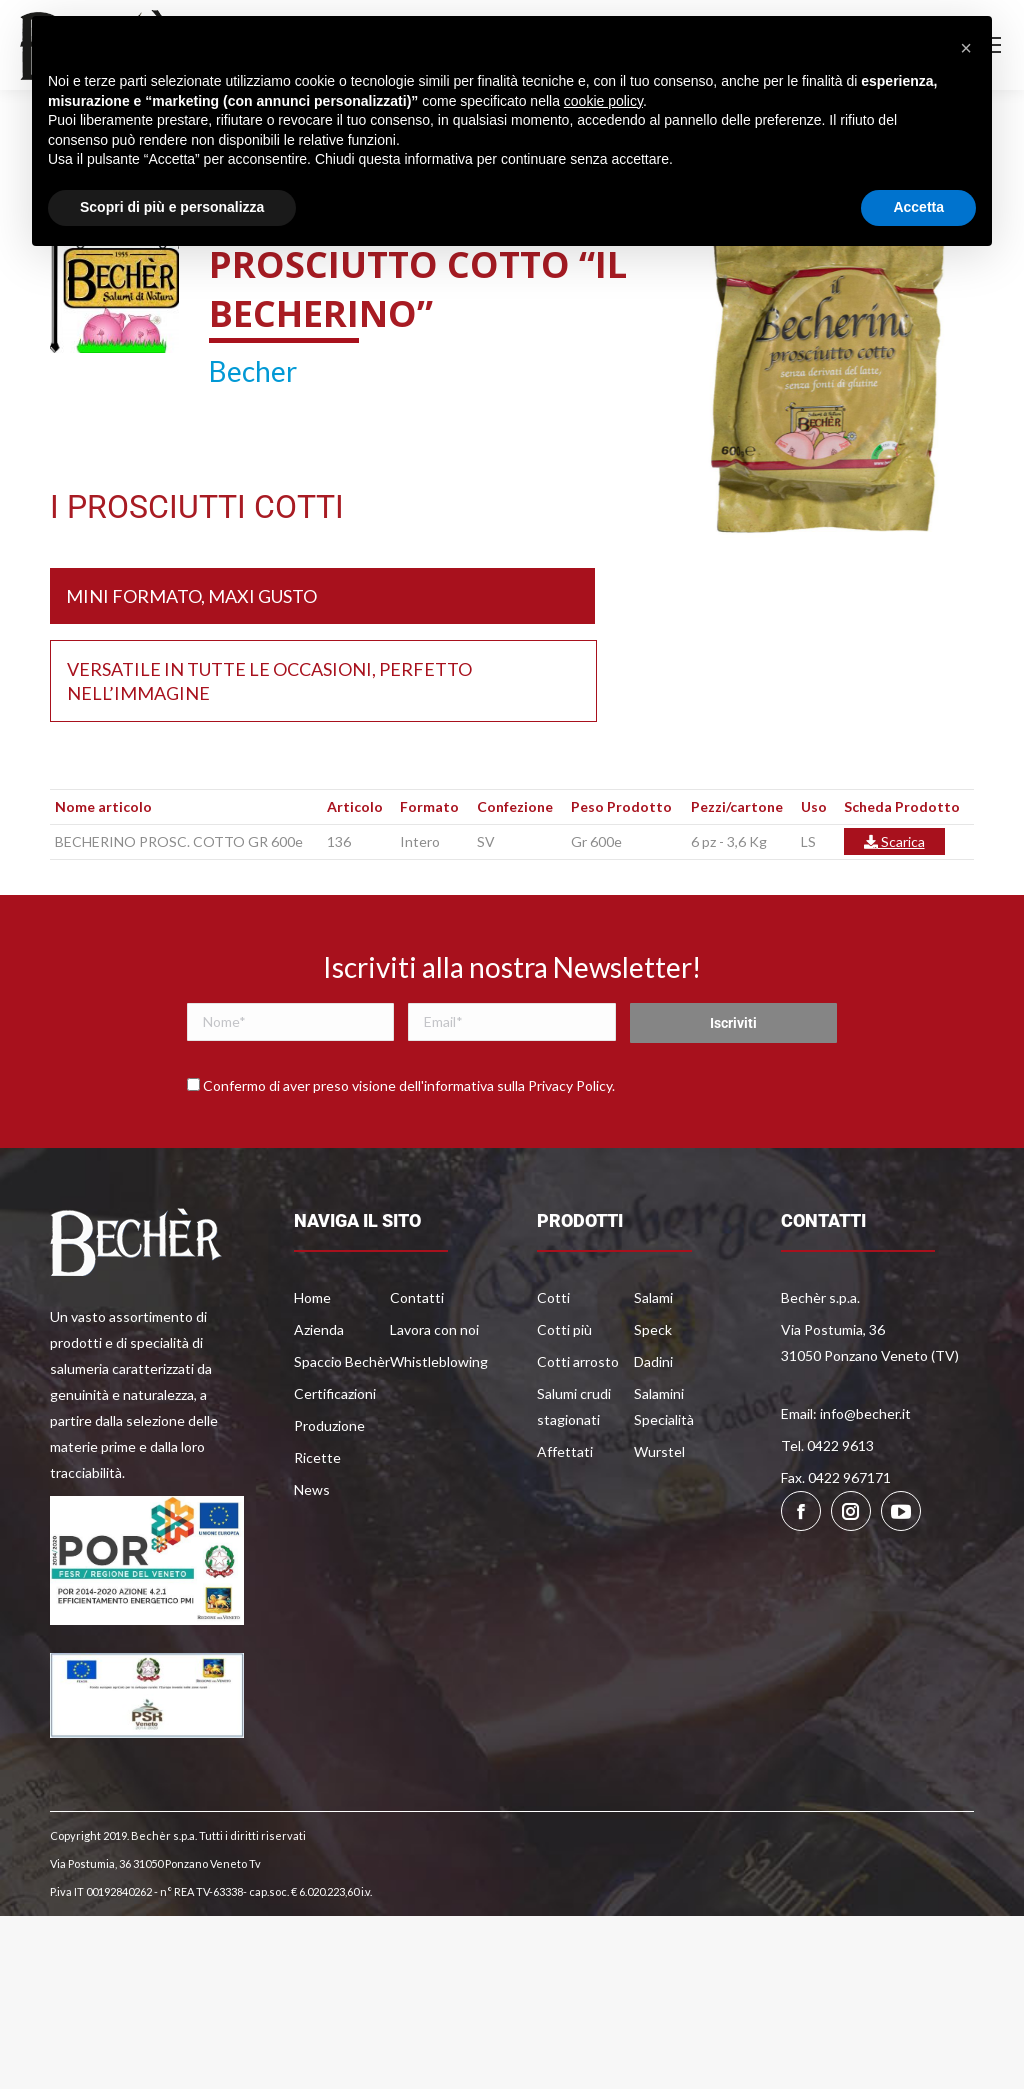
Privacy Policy (570, 1085)
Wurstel (659, 1451)
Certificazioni (335, 1393)
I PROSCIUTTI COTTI (197, 507)
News (312, 1489)
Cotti (553, 1297)
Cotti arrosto (578, 1361)
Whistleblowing (439, 1361)
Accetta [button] (918, 207)
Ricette (317, 1457)
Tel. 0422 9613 (827, 1445)
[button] (966, 48)
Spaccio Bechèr (342, 1361)
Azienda (319, 1329)
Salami (653, 1297)
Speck (653, 1329)
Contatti (417, 1297)
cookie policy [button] (603, 101)
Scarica (894, 841)
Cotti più (564, 1329)
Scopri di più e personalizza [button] (172, 207)
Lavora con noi (434, 1329)
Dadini (653, 1361)
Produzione (329, 1425)
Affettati (565, 1451)
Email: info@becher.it (846, 1413)
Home (312, 1297)
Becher (253, 371)
